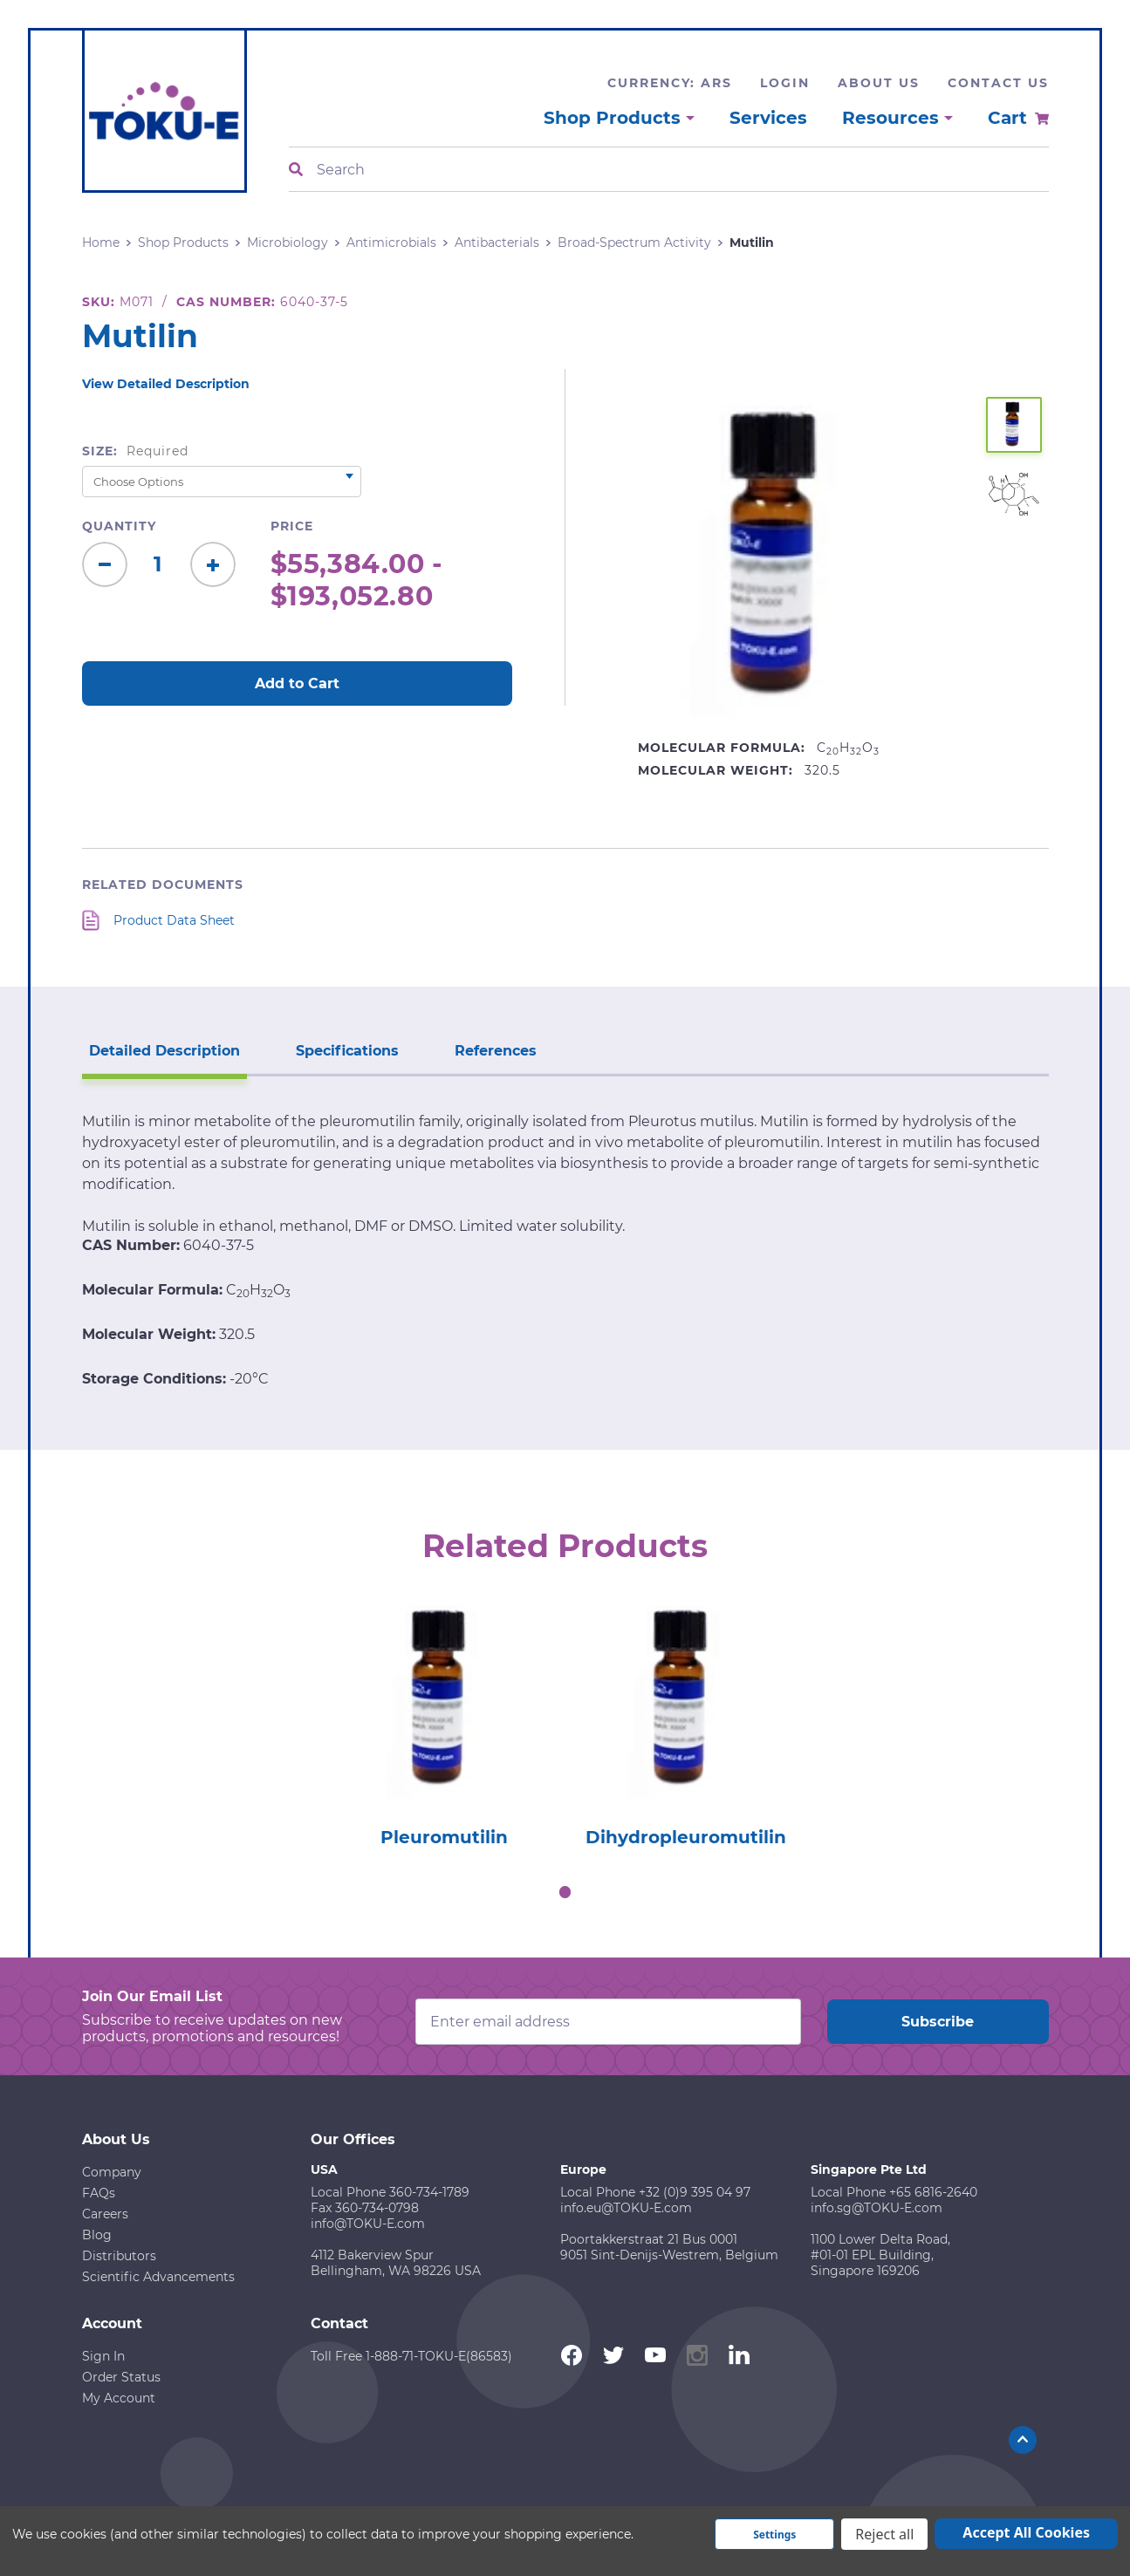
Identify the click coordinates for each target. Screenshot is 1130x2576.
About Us (879, 83)
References (496, 1050)
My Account (118, 2398)
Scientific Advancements (158, 2277)
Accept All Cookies (1026, 2532)
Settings (774, 2534)
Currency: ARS (669, 83)
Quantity (119, 526)
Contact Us (998, 83)
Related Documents (162, 884)
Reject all (884, 2534)
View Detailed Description (166, 384)
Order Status (121, 2377)
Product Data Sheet (174, 920)
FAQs (98, 2193)
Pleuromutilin (444, 1837)
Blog (97, 2235)
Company (111, 2172)
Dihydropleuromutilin (686, 1837)
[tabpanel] (444, 1719)
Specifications (347, 1050)
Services (768, 117)
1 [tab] (565, 1892)
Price (292, 526)
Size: (135, 451)
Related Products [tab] (565, 1546)
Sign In (103, 2356)
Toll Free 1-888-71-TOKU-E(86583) (411, 2356)
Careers (105, 2214)
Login (785, 83)
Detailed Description (164, 1050)
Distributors (119, 2256)
